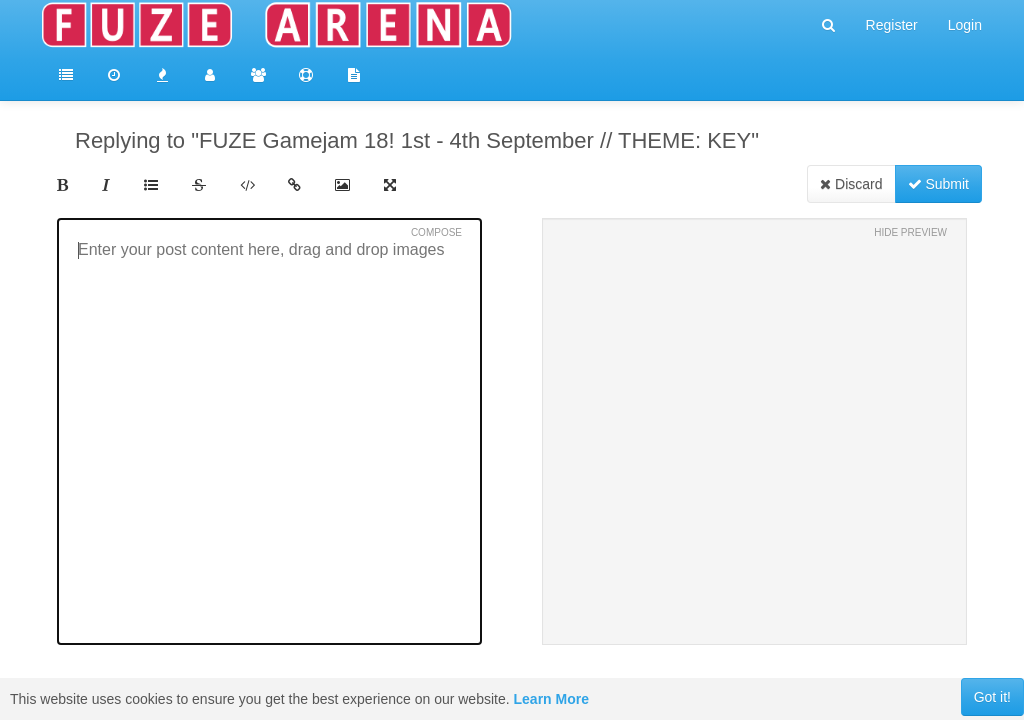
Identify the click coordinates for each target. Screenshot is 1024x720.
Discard (851, 184)
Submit (938, 184)
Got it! (992, 697)
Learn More (551, 699)
